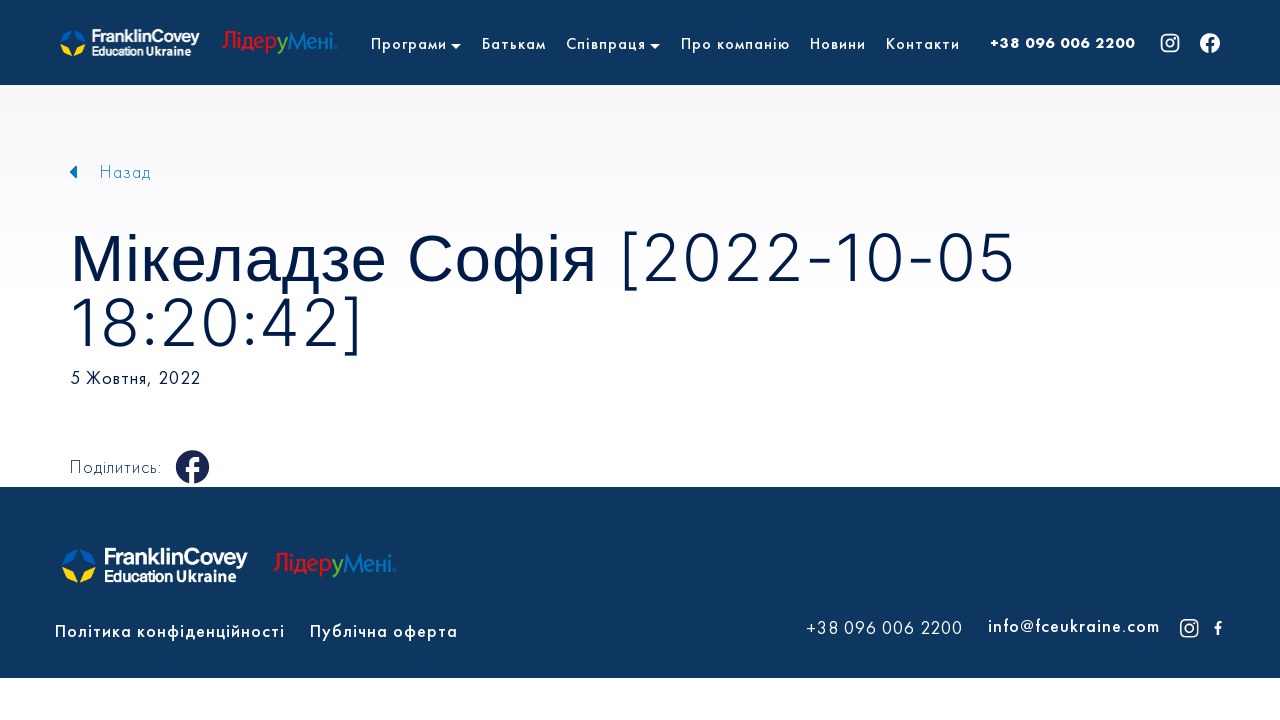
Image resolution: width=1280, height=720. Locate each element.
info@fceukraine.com (1074, 625)
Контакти (923, 43)
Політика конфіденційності (170, 630)
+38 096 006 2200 (1062, 43)
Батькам (514, 43)
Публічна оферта (384, 630)
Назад (125, 171)
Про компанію (735, 43)
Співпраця (606, 43)
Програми (409, 43)
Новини (838, 43)
